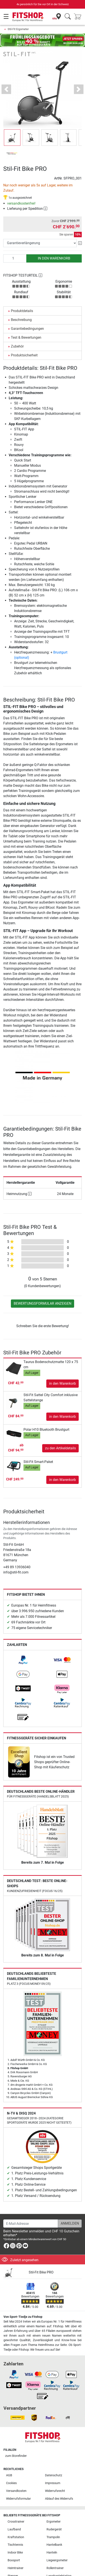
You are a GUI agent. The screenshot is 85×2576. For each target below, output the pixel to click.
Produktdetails (22, 311)
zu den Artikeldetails (60, 1448)
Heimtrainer (15, 2568)
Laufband (14, 2529)
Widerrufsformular (18, 2499)
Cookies (11, 2483)
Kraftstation (16, 2537)
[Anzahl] (15, 258)
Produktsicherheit (24, 355)
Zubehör (17, 346)
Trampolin (53, 2537)
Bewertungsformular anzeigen (42, 1303)
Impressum (52, 2483)
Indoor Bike (15, 2552)
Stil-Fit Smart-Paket (38, 1462)
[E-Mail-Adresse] (30, 2223)
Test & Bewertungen (26, 337)
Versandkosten (16, 2491)
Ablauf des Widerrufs (59, 2499)
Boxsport (14, 2560)
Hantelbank (54, 2545)
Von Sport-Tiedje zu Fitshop (22, 2317)
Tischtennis (15, 2545)
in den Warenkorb (54, 258)
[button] (6, 89)
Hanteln (52, 2552)
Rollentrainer (55, 2568)
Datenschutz (53, 2475)
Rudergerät (54, 2529)
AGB (9, 2475)
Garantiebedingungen (27, 329)
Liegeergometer (57, 2560)
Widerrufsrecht (55, 2491)
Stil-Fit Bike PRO (41, 2272)
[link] (23, 1660)
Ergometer (54, 2521)
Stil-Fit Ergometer (18, 29)
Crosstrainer (16, 2521)
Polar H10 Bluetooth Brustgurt (46, 1429)
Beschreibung (21, 320)
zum (16, 2456)
